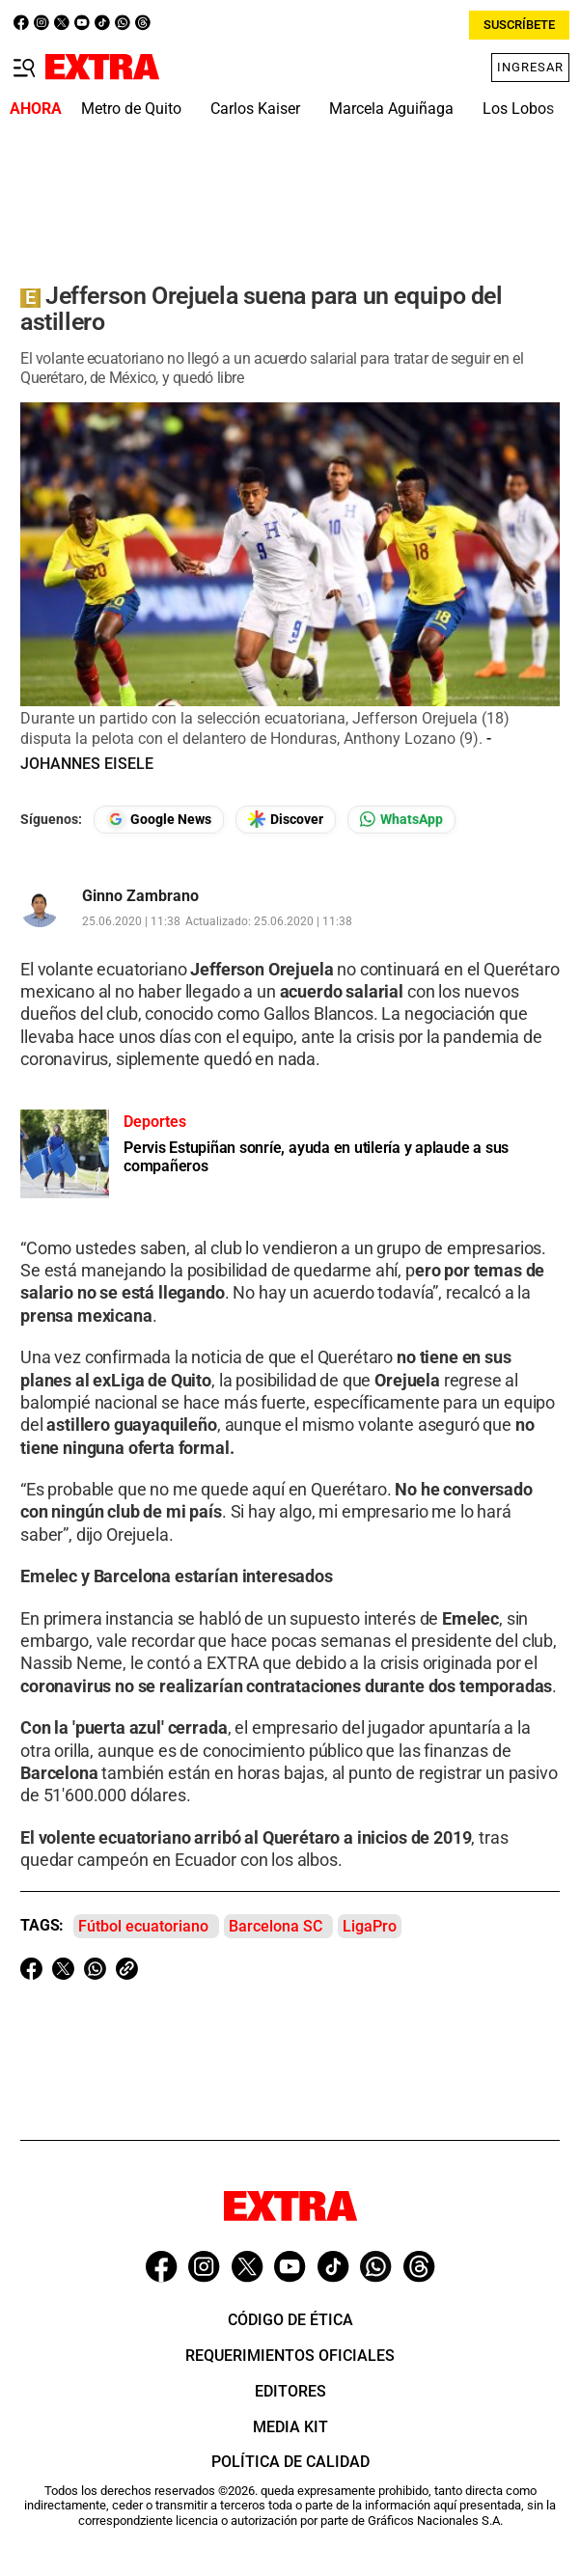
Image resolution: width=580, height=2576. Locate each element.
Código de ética (290, 2320)
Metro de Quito (131, 108)
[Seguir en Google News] (159, 820)
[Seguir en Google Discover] (285, 820)
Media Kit (290, 2427)
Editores (290, 2391)
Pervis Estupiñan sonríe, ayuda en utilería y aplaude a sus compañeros (316, 1156)
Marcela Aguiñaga (391, 108)
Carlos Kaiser (255, 108)
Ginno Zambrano (140, 896)
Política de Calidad (290, 2462)
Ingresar (530, 67)
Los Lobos (518, 108)
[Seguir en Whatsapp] (401, 820)
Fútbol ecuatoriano (143, 1926)
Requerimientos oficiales (290, 2355)
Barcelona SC (275, 1926)
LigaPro (370, 1926)
